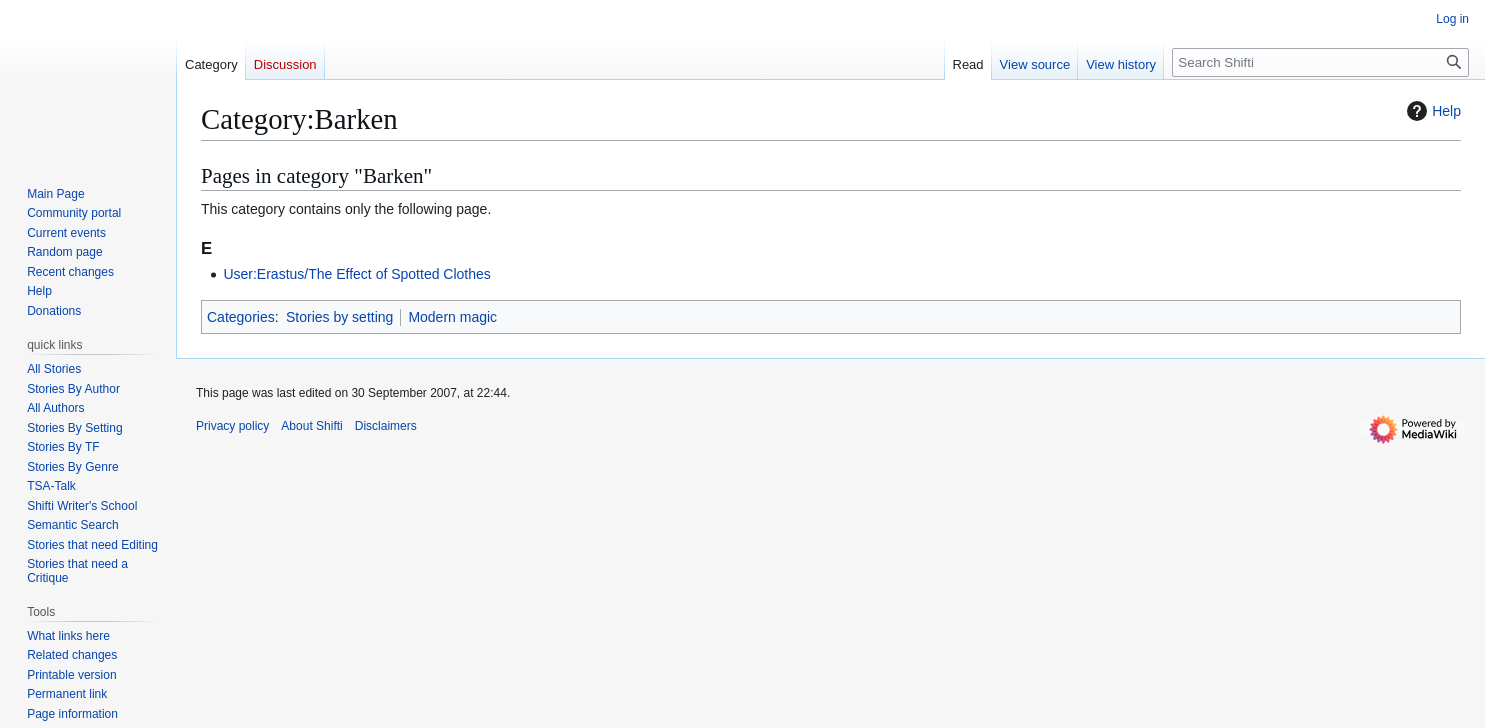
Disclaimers (386, 426)
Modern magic (452, 317)
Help (1431, 111)
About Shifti (311, 426)
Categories (241, 317)
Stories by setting (339, 317)
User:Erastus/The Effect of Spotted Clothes (356, 274)
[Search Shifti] (1320, 62)
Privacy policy (232, 426)
